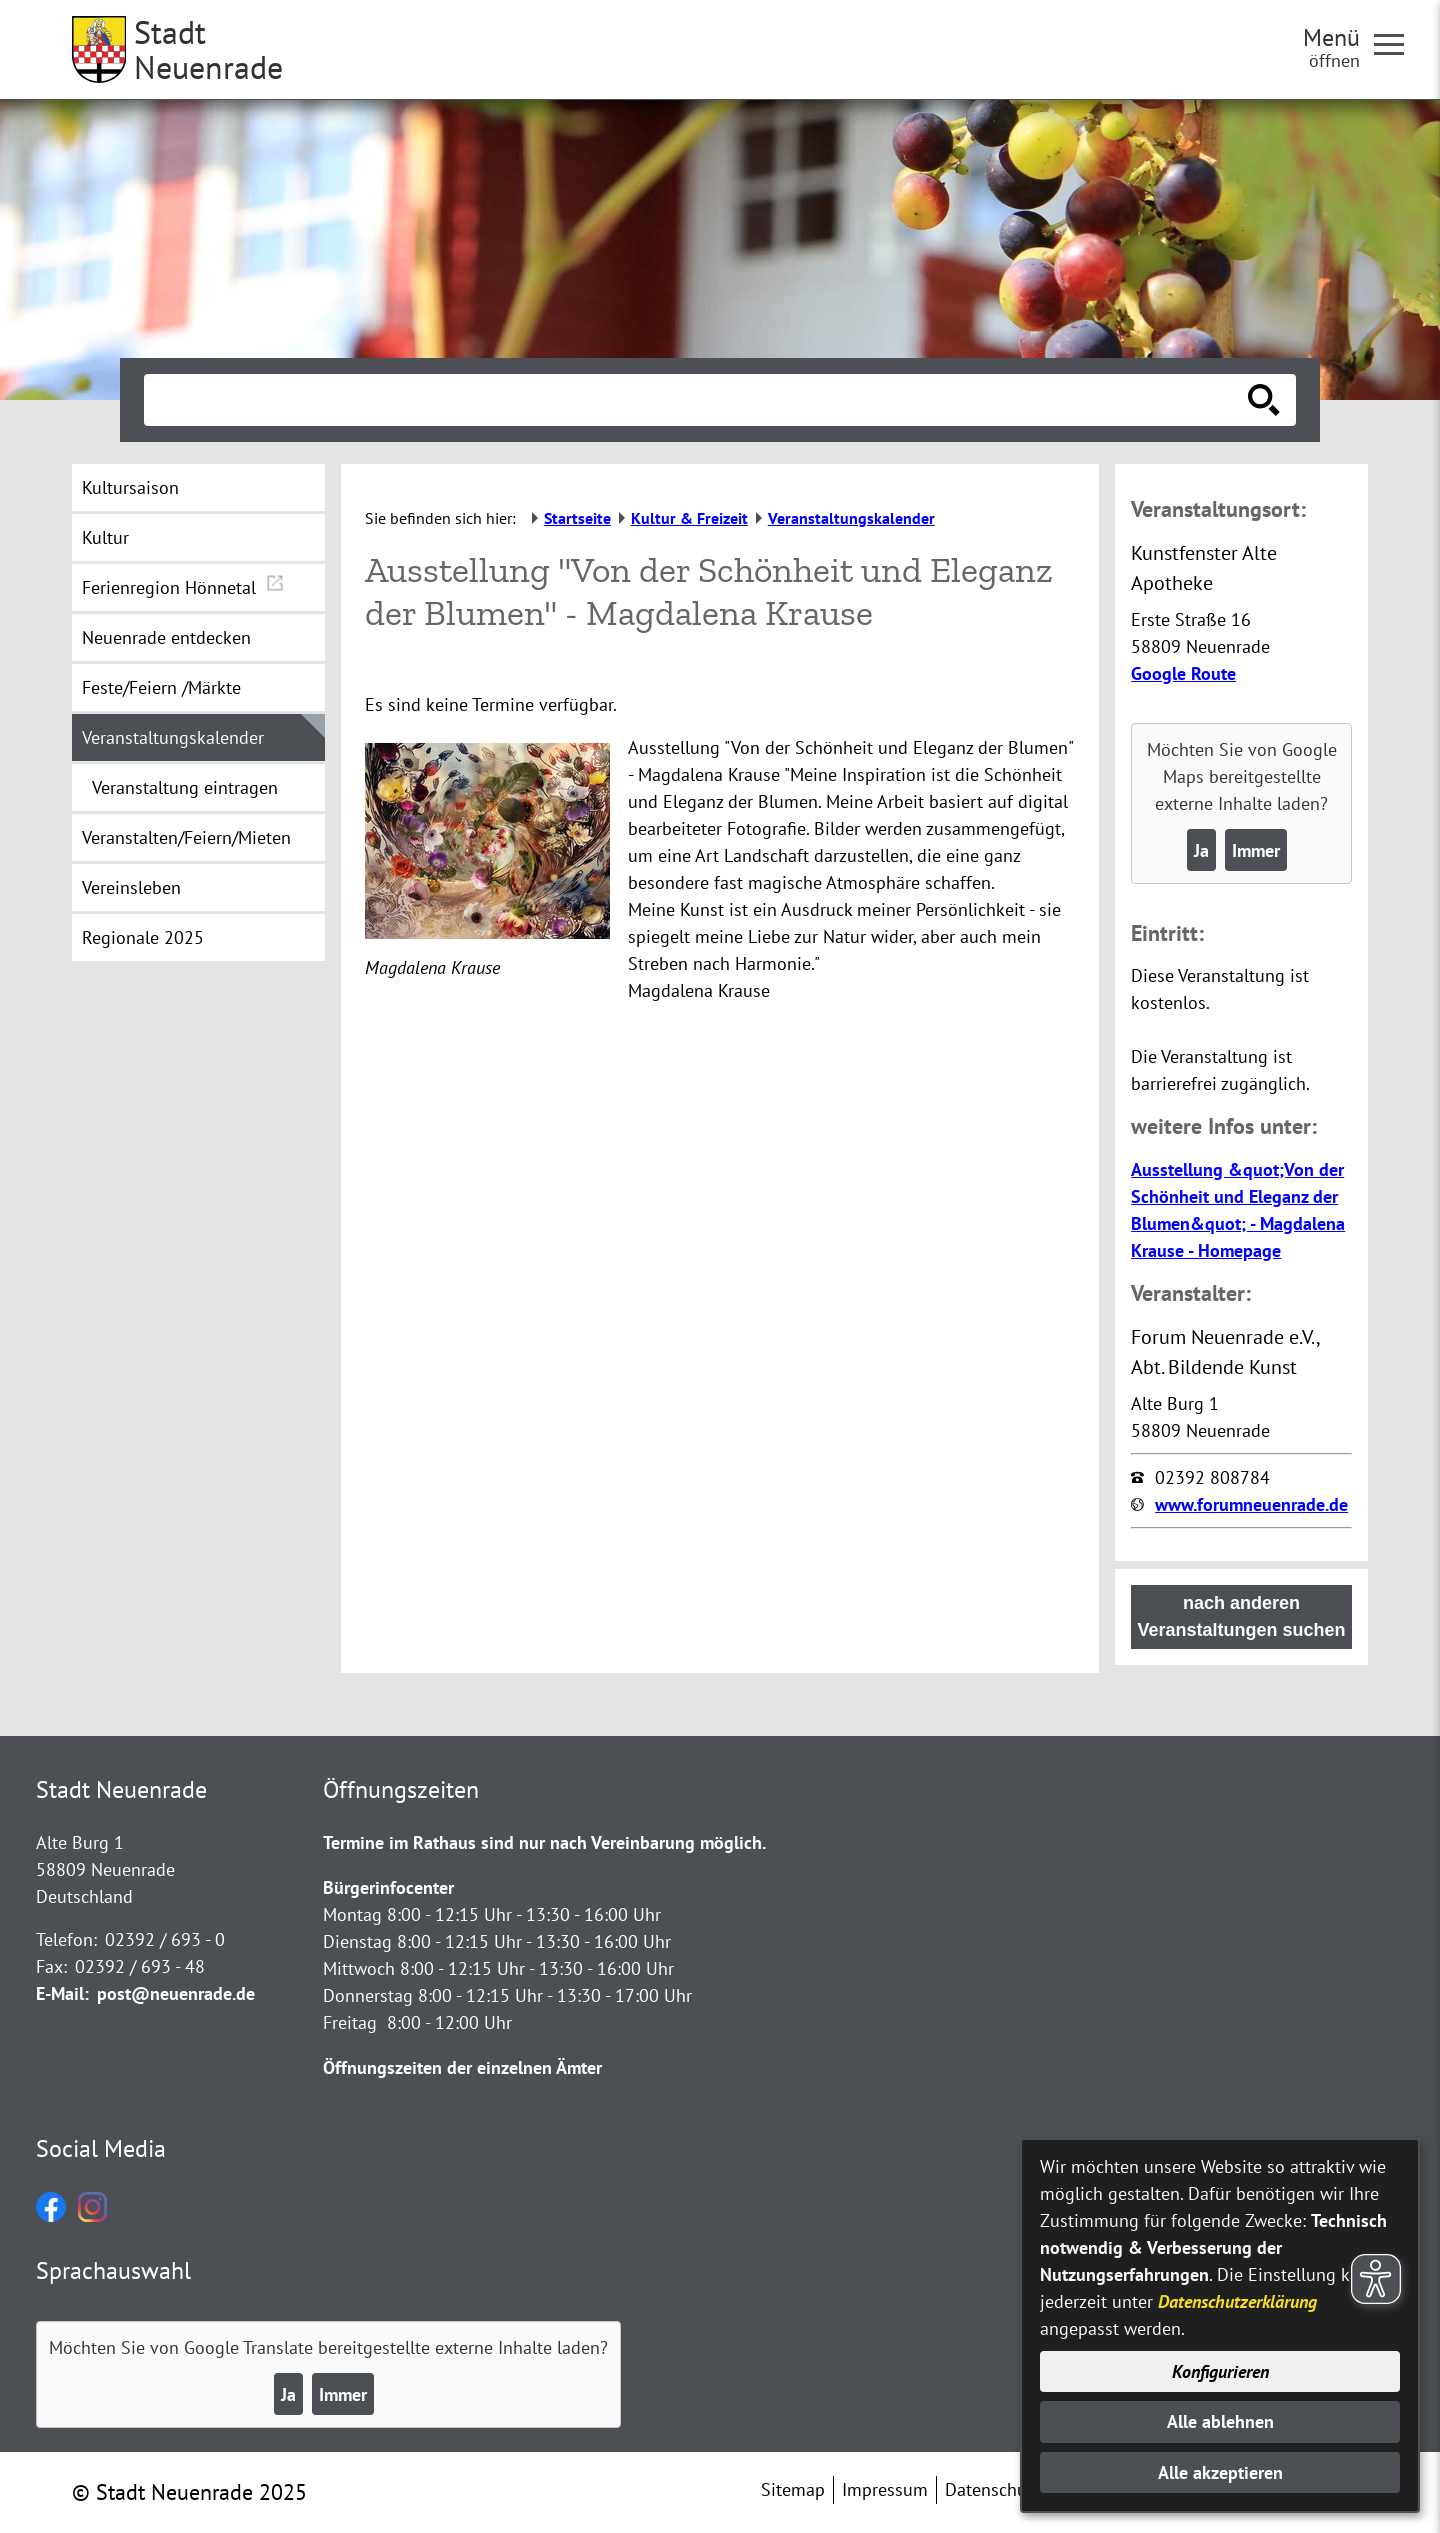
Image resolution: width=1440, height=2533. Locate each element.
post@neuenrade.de (176, 1993)
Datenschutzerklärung (1237, 2301)
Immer (1256, 850)
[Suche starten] (1264, 400)
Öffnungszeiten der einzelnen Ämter (462, 2067)
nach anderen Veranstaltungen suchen (1242, 1616)
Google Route (1183, 673)
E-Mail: (62, 1993)
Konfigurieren (1220, 2371)
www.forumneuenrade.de (1251, 1504)
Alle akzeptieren (1220, 2472)
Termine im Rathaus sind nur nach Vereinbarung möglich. (544, 1842)
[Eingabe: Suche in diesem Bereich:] (698, 400)
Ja (1201, 850)
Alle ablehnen (1220, 2421)
